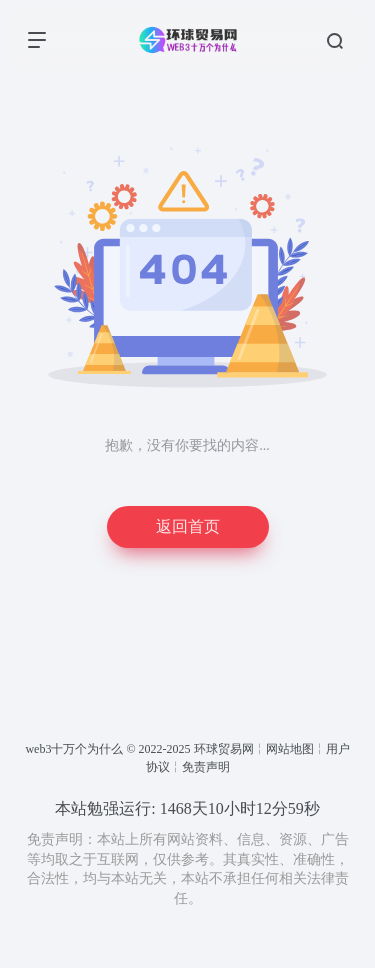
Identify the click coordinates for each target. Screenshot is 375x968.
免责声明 (206, 767)
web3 (38, 749)
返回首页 (188, 526)
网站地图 (290, 749)
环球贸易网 (224, 749)
